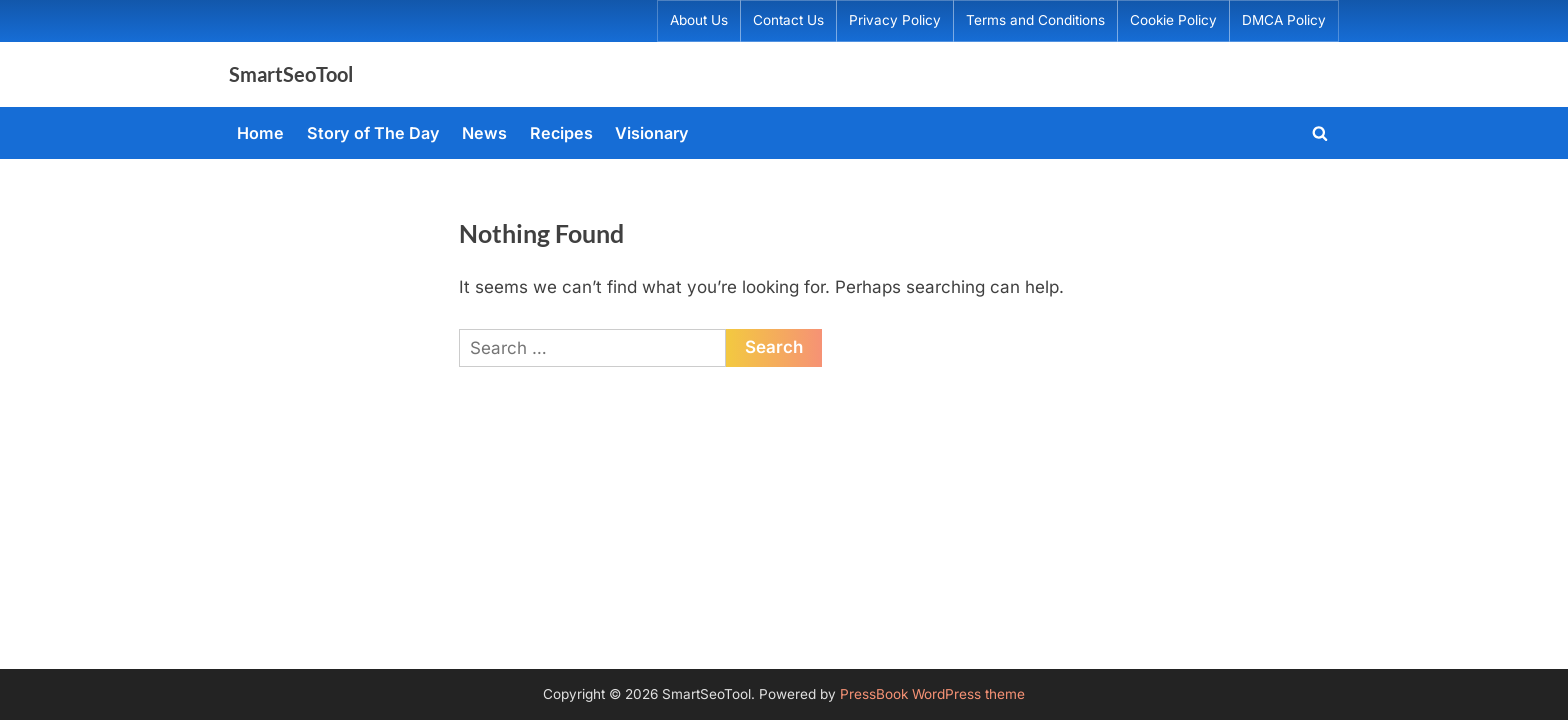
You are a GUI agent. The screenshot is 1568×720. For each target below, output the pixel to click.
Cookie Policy (1173, 20)
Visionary (652, 133)
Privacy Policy (895, 20)
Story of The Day (373, 133)
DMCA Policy (1284, 20)
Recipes (561, 133)
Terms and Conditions (1035, 20)
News (484, 133)
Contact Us (788, 20)
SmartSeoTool (291, 74)
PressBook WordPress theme (932, 694)
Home (260, 133)
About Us (699, 20)
